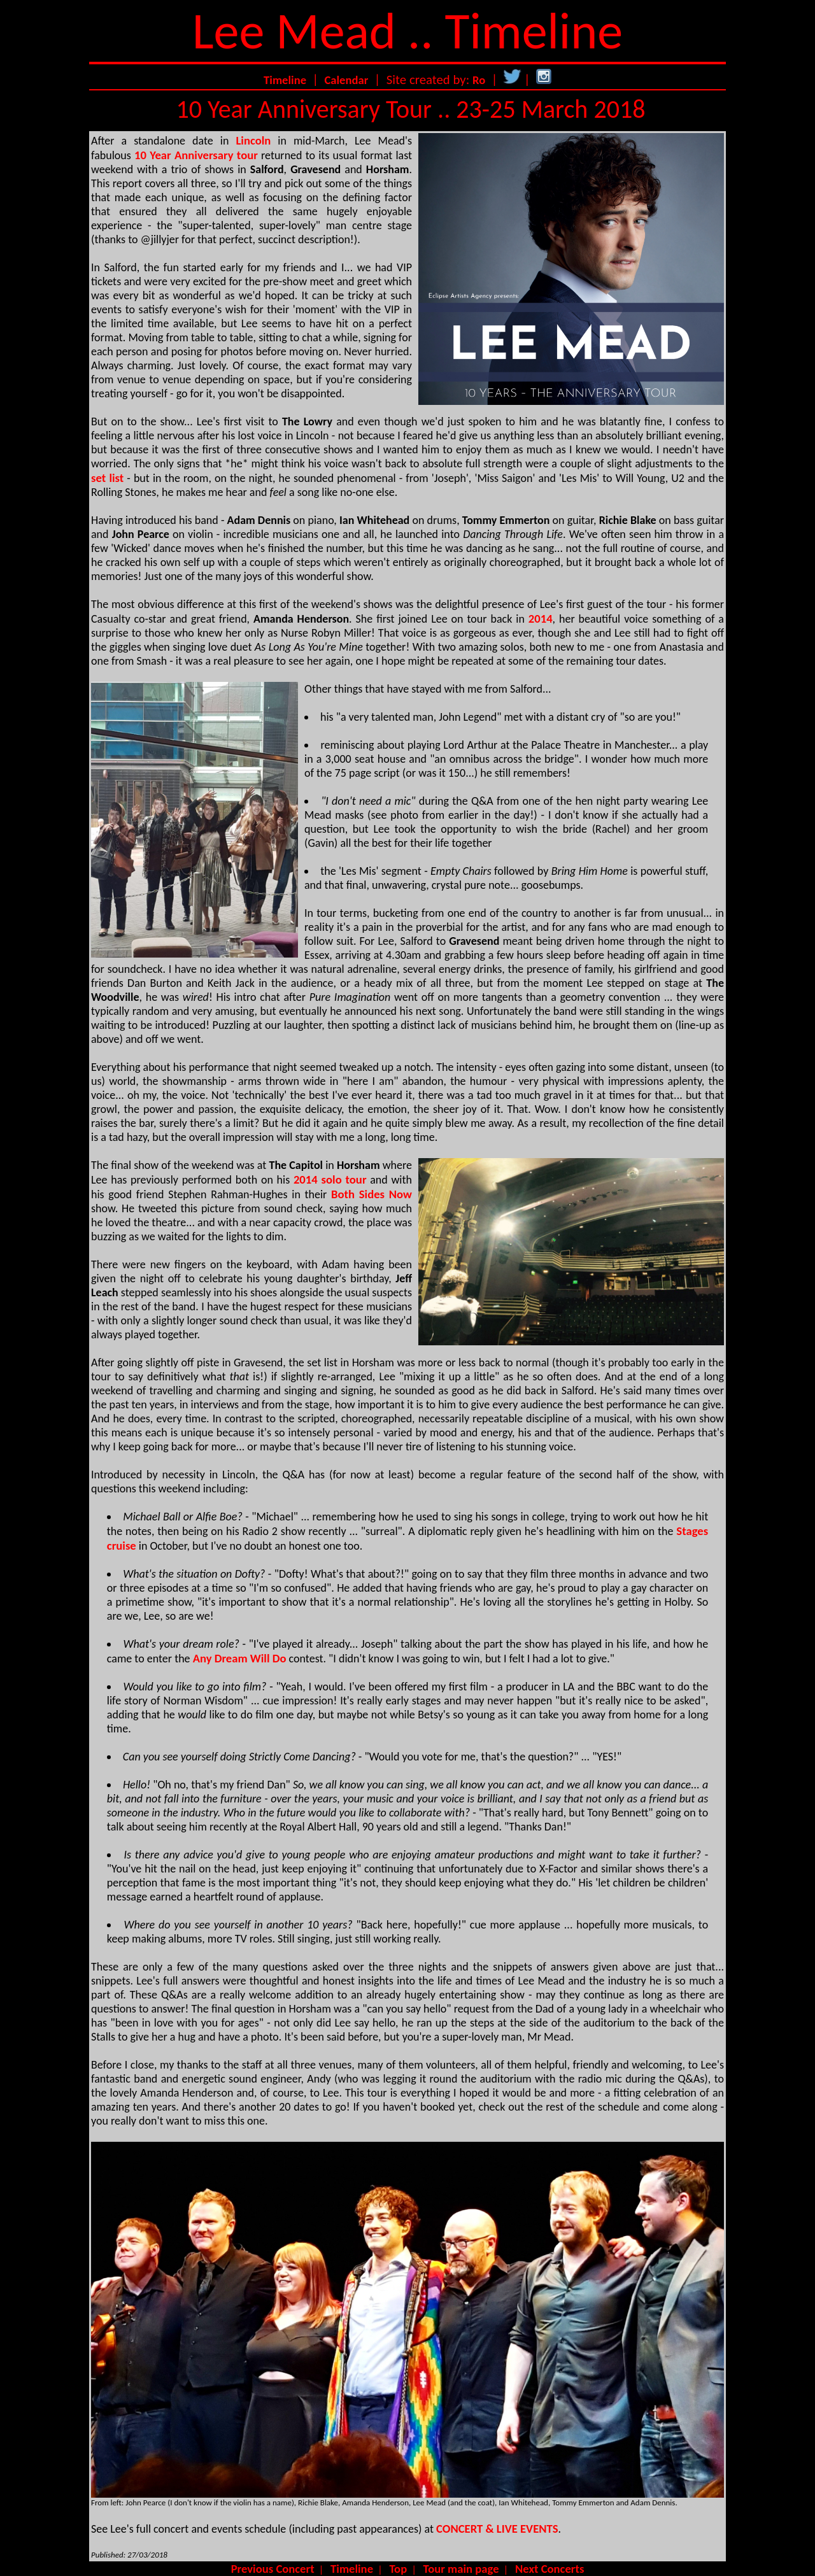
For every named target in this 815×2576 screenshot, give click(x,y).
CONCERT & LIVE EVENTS (497, 2528)
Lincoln (253, 140)
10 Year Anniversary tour (196, 155)
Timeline (285, 80)
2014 (540, 618)
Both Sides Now (371, 1194)
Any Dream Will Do (240, 1658)
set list (107, 478)
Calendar (346, 80)
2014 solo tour (330, 1179)
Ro (478, 80)
